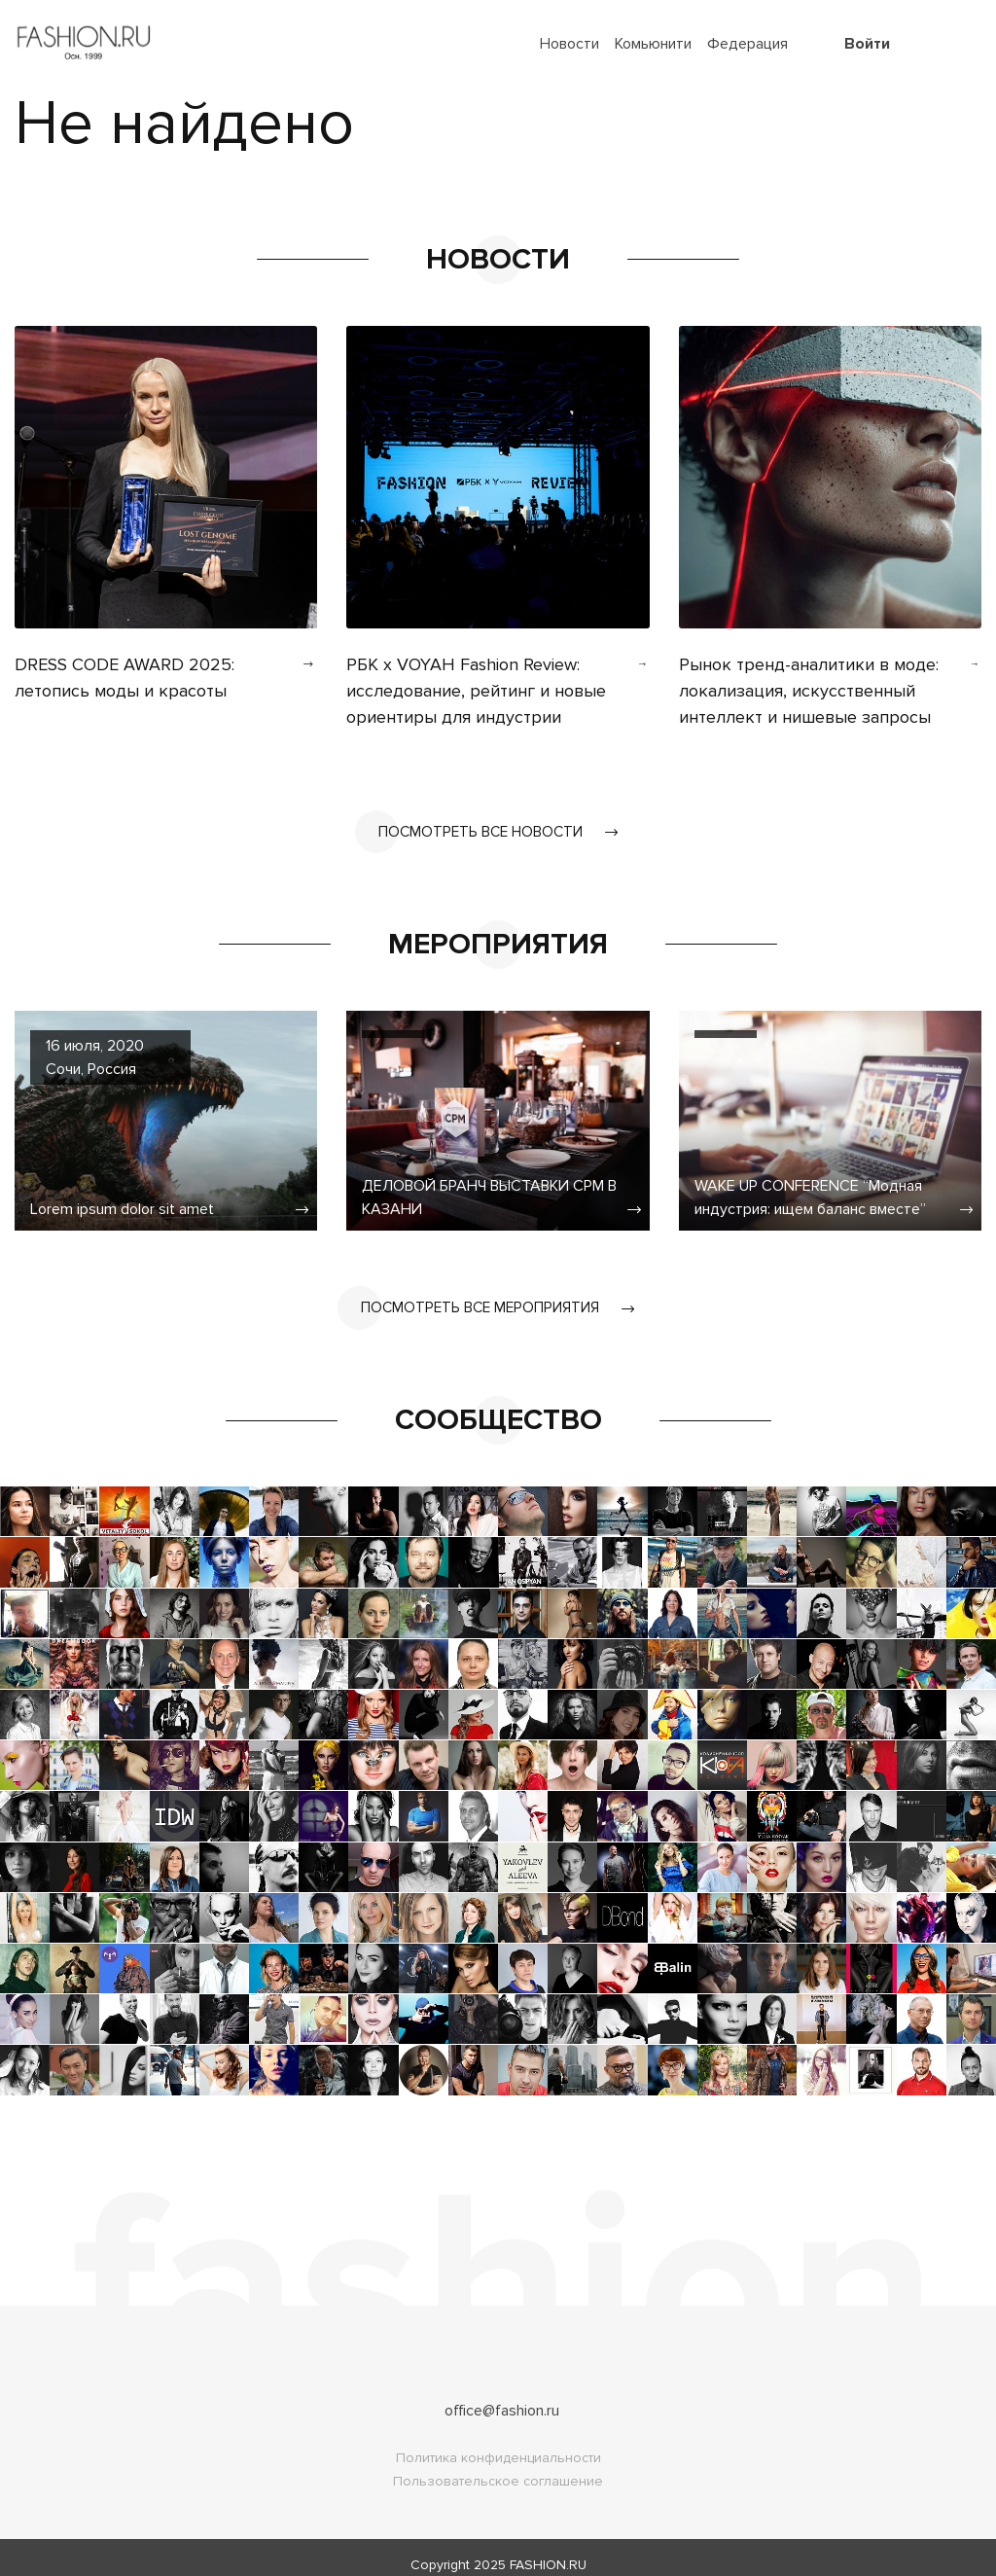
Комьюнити (653, 44)
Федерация (747, 44)
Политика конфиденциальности (498, 2443)
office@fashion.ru (502, 2396)
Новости (569, 44)
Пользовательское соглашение (498, 2466)
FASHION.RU (548, 2550)
